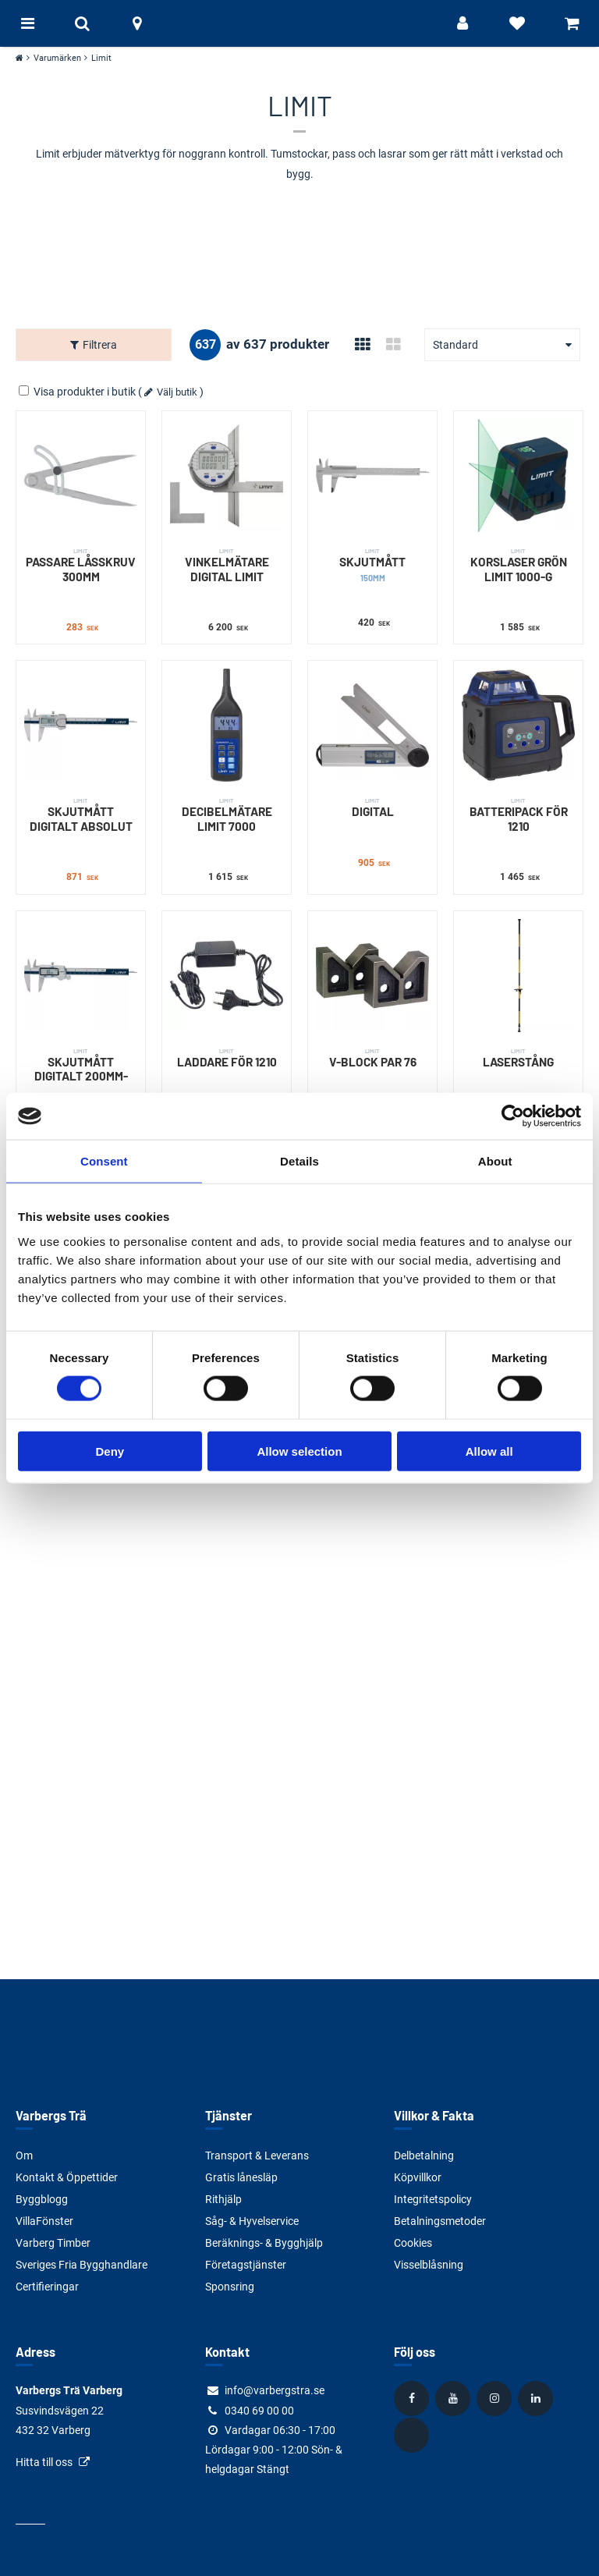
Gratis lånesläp (241, 2177)
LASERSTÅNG (518, 1058)
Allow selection (299, 1450)
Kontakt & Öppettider (67, 2177)
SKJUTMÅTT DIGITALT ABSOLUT (80, 815)
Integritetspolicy (433, 2199)
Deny (109, 1450)
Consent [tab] (104, 1161)
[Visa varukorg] (571, 23)
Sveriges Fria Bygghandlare (81, 2264)
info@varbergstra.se (274, 2390)
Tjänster (228, 2115)
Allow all (489, 1450)
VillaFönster (44, 2221)
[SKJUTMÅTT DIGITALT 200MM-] (80, 975)
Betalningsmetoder (440, 2221)
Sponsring (229, 2286)
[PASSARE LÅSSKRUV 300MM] (80, 475)
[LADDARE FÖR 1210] (226, 975)
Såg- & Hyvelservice (252, 2221)
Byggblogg (42, 2199)
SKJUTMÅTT (372, 565)
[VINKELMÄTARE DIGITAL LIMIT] (226, 475)
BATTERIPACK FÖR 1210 (518, 815)
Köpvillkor (417, 2177)
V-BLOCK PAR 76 (372, 1058)
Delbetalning (424, 2155)
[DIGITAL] (372, 725)
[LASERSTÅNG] (518, 975)
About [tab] (495, 1161)
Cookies (413, 2243)
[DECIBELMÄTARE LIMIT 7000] (226, 725)
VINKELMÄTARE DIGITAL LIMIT (226, 565)
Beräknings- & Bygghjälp (264, 2243)
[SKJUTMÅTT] (372, 475)
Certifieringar (47, 2286)
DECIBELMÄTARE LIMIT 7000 (226, 815)
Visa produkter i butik (78, 391)
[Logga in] (462, 23)
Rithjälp (223, 2199)
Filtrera (100, 345)
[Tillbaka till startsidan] (299, 23)
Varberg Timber (53, 2243)
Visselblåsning (428, 2264)
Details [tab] (299, 1161)
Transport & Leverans (257, 2155)
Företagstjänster (245, 2264)
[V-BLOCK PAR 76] (372, 975)
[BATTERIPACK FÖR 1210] (518, 725)
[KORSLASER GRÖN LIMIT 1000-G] (518, 475)
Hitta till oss (44, 2462)
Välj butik (177, 392)
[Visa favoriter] (517, 23)
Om (24, 2155)
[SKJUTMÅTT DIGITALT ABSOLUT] (80, 725)
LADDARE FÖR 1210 (226, 1058)
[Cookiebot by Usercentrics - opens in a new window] (513, 1116)
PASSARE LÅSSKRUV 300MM (80, 565)
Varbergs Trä (51, 2115)
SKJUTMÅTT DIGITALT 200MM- (80, 1065)
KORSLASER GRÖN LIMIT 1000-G (518, 565)
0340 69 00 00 (259, 2410)
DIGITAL (372, 807)
